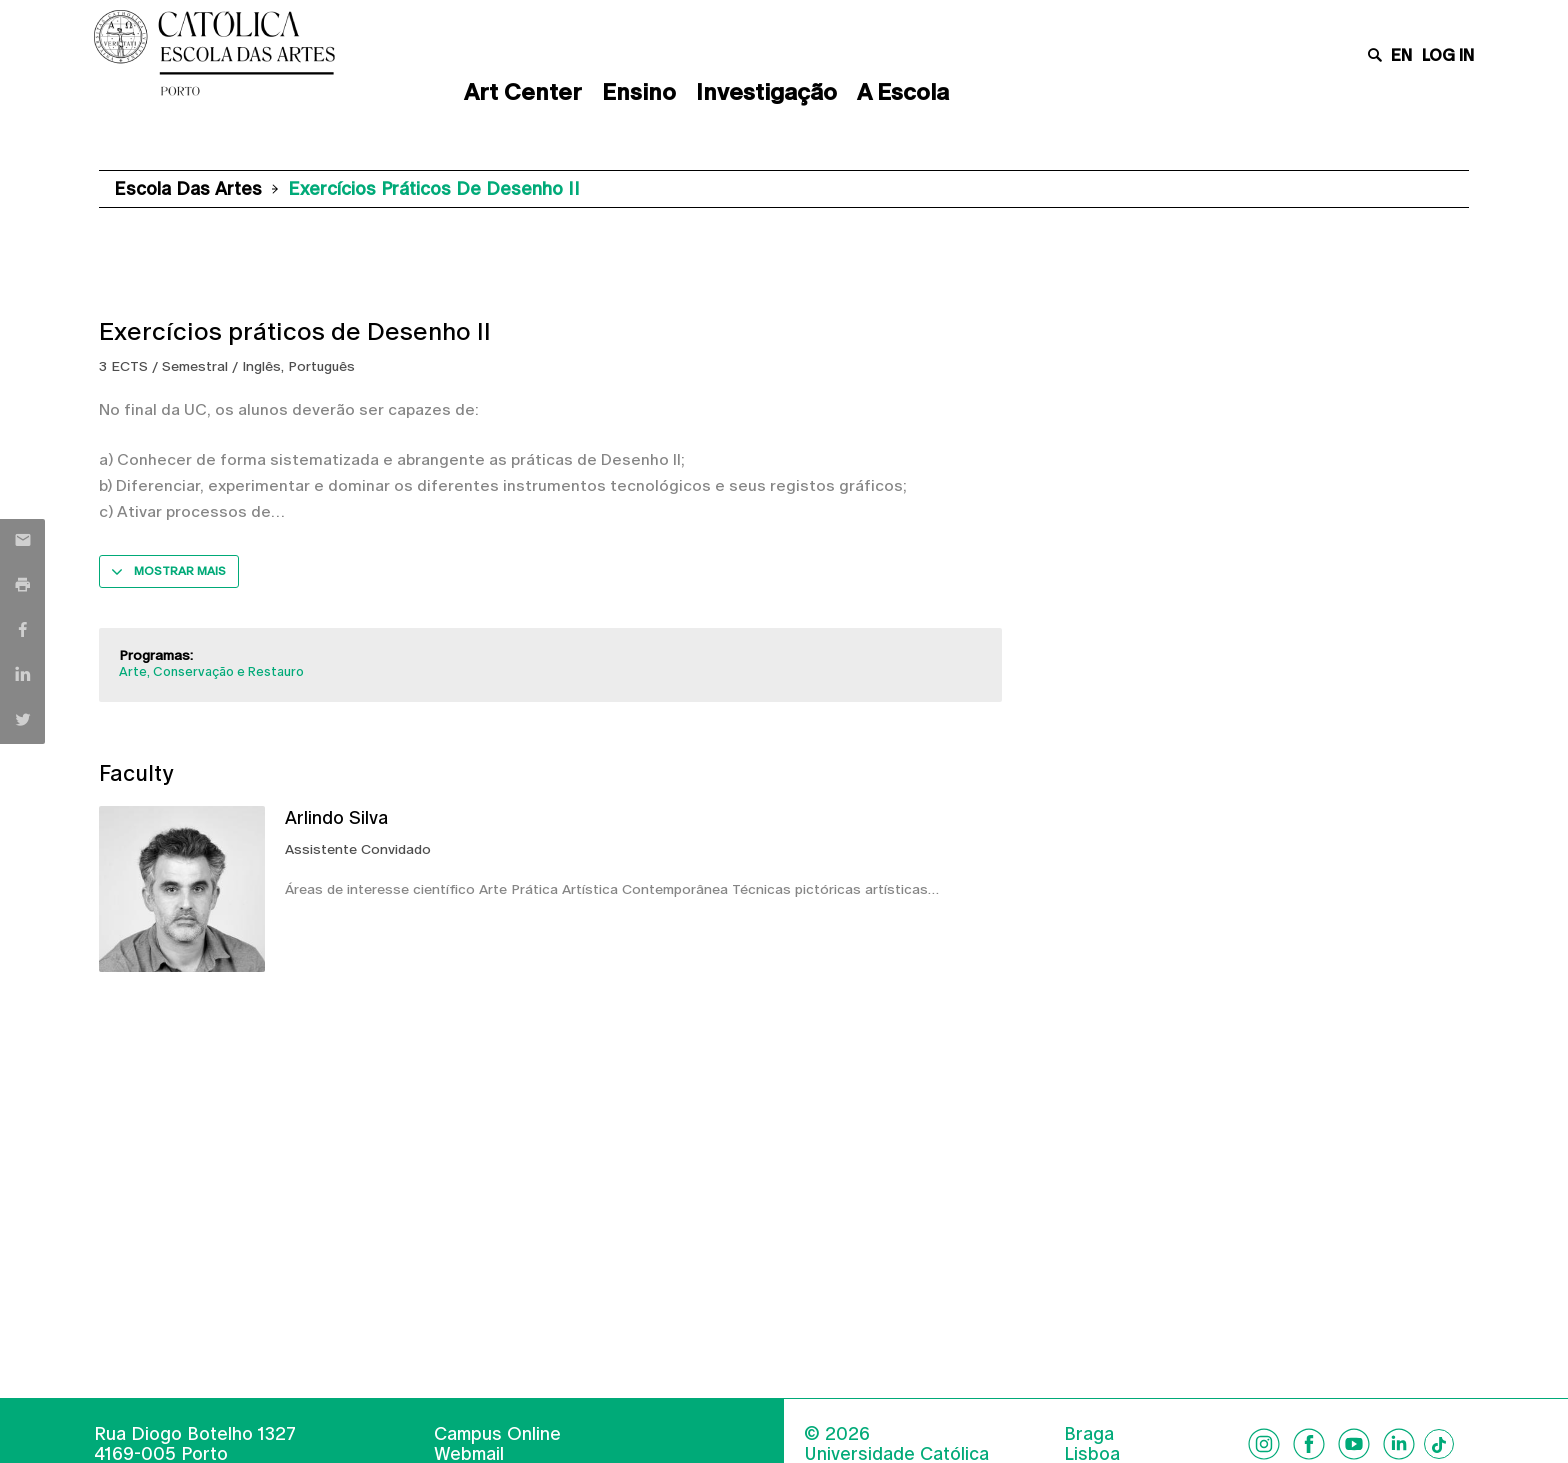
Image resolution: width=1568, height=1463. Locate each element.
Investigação (766, 92)
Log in (1448, 55)
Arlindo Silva (336, 817)
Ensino (639, 92)
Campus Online (497, 1433)
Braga (1089, 1434)
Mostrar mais (180, 571)
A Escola (903, 92)
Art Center (523, 92)
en (1401, 55)
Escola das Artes (188, 188)
